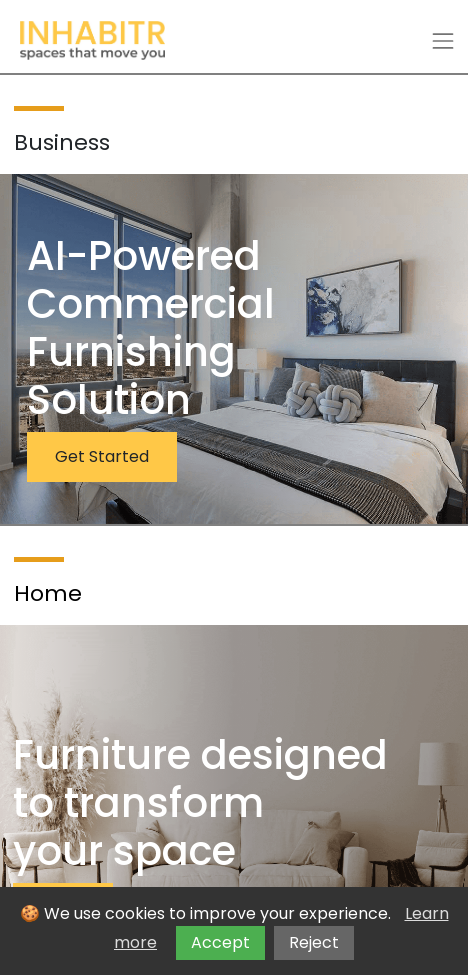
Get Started (102, 456)
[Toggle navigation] (443, 41)
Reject (314, 942)
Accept (220, 942)
